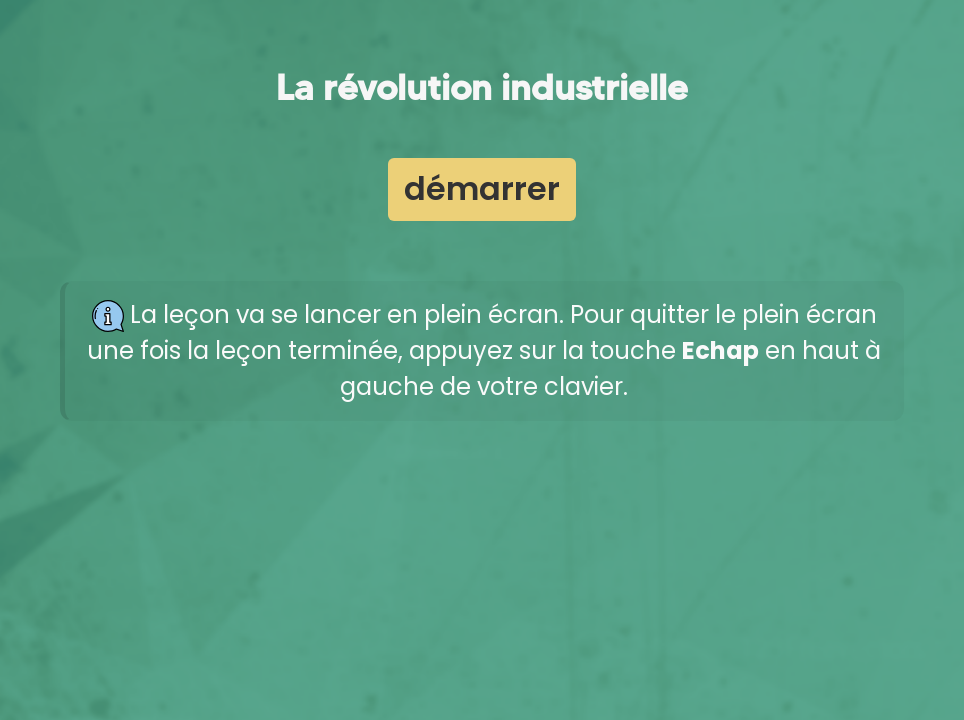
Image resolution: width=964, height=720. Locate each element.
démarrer (482, 188)
